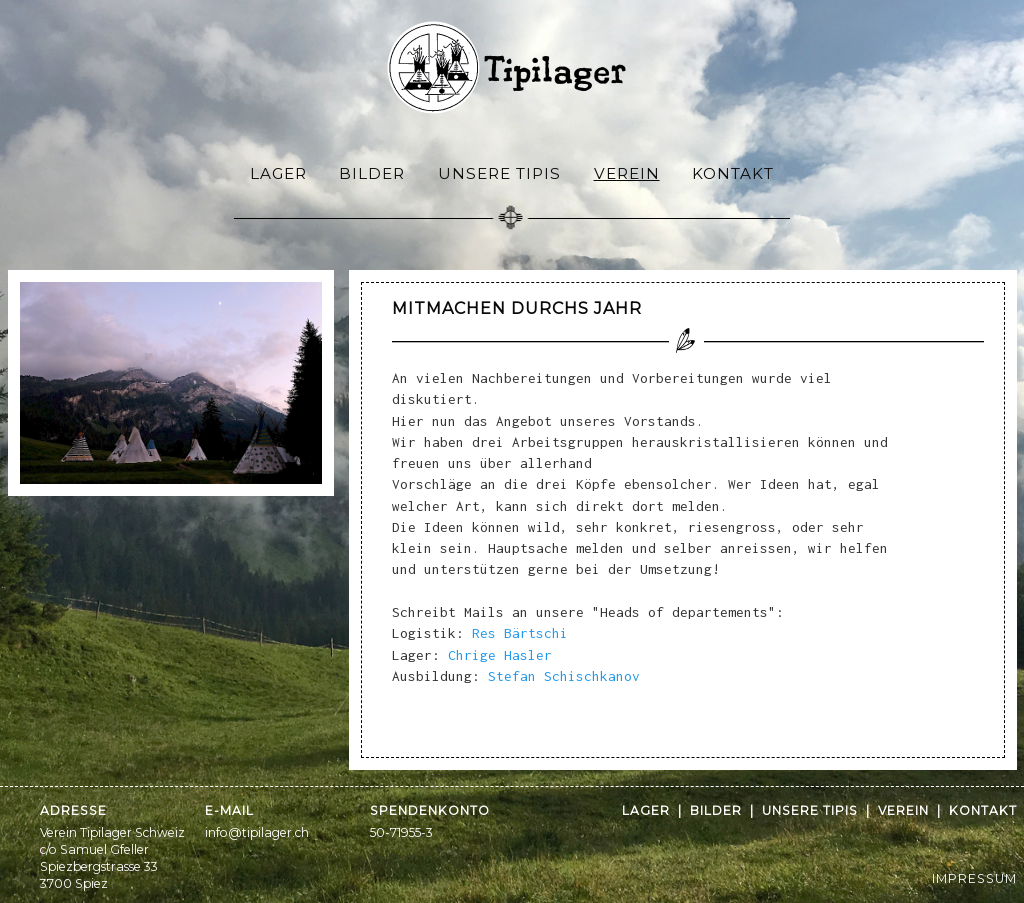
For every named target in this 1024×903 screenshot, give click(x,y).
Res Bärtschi (520, 633)
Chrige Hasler (500, 655)
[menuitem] (279, 172)
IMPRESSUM (974, 878)
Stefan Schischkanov (564, 676)
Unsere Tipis (499, 173)
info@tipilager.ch (257, 832)
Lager (278, 173)
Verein (627, 173)
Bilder (372, 173)
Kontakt (733, 173)
